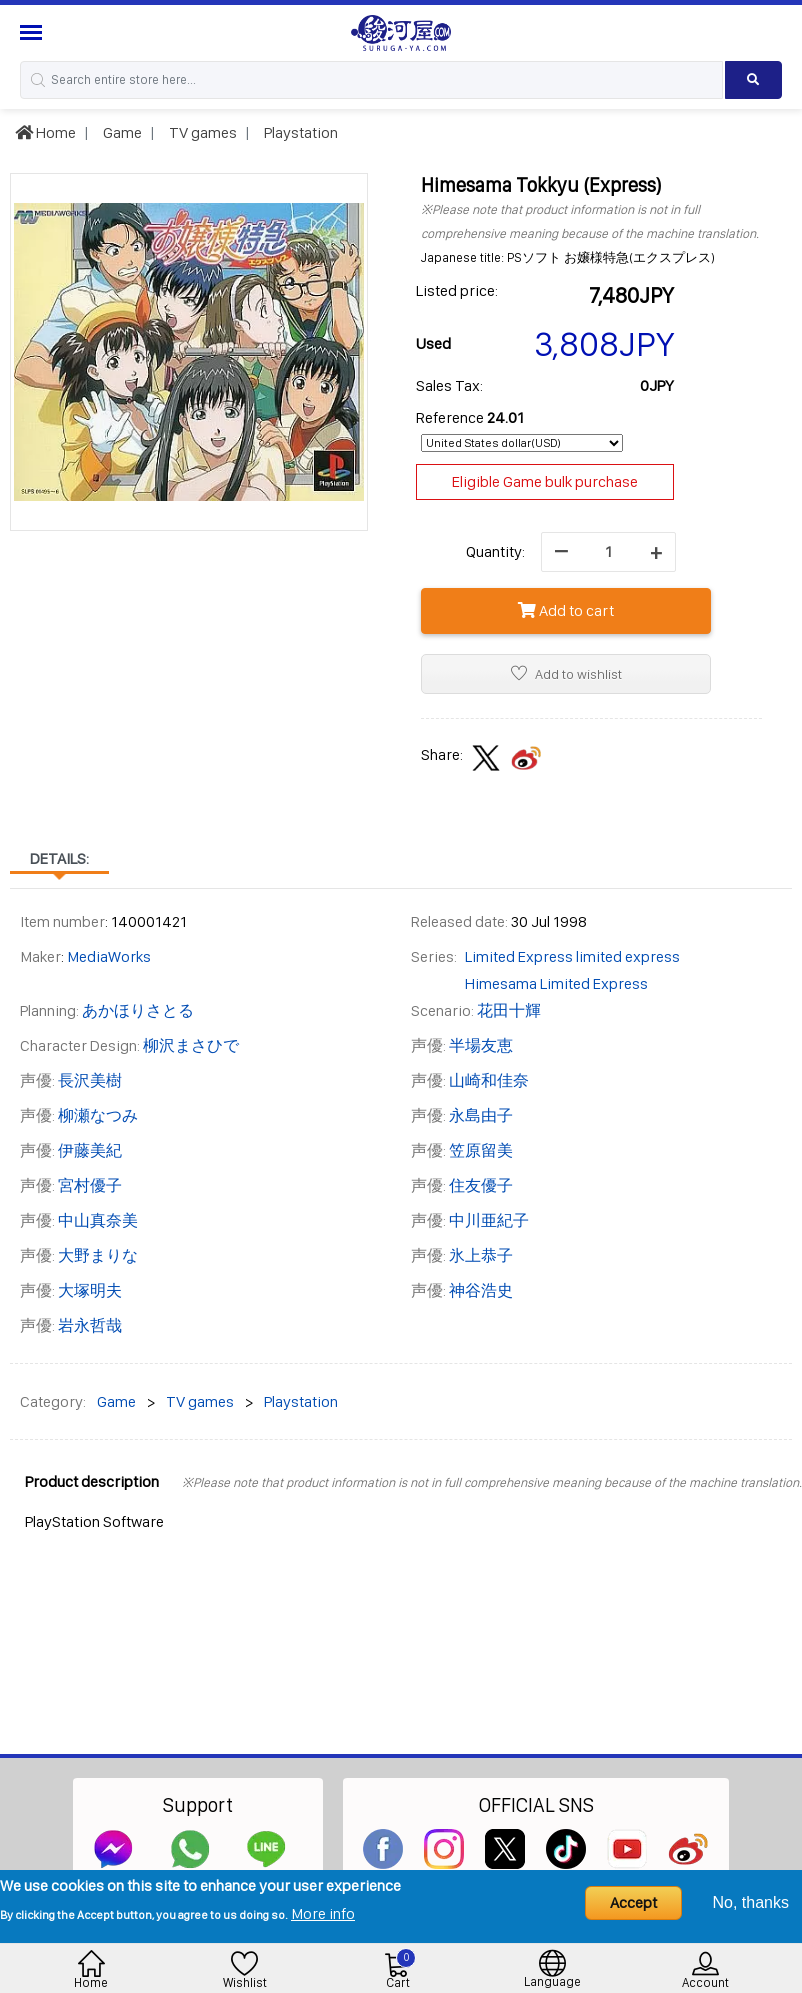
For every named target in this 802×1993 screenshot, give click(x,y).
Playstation (299, 132)
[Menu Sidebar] (33, 32)
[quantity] (608, 552)
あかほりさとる (138, 1010)
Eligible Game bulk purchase (545, 481)
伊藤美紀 (90, 1150)
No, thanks (751, 1902)
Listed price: (457, 290)
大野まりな (98, 1255)
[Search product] (753, 80)
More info (323, 1913)
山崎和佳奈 (489, 1080)
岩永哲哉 (90, 1325)
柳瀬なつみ (98, 1115)
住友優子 (481, 1185)
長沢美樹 (90, 1080)
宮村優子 (90, 1185)
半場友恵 (481, 1045)
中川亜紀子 (489, 1220)
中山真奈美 (98, 1220)
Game (121, 132)
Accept (633, 1902)
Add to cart (566, 610)
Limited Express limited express (572, 956)
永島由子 (481, 1115)
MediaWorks (109, 956)
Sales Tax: (449, 385)
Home (45, 132)
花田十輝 (509, 1010)
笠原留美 (481, 1150)
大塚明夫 (90, 1290)
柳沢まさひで (191, 1045)
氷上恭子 (481, 1255)
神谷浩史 (481, 1290)
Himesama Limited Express (556, 983)
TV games (201, 132)
